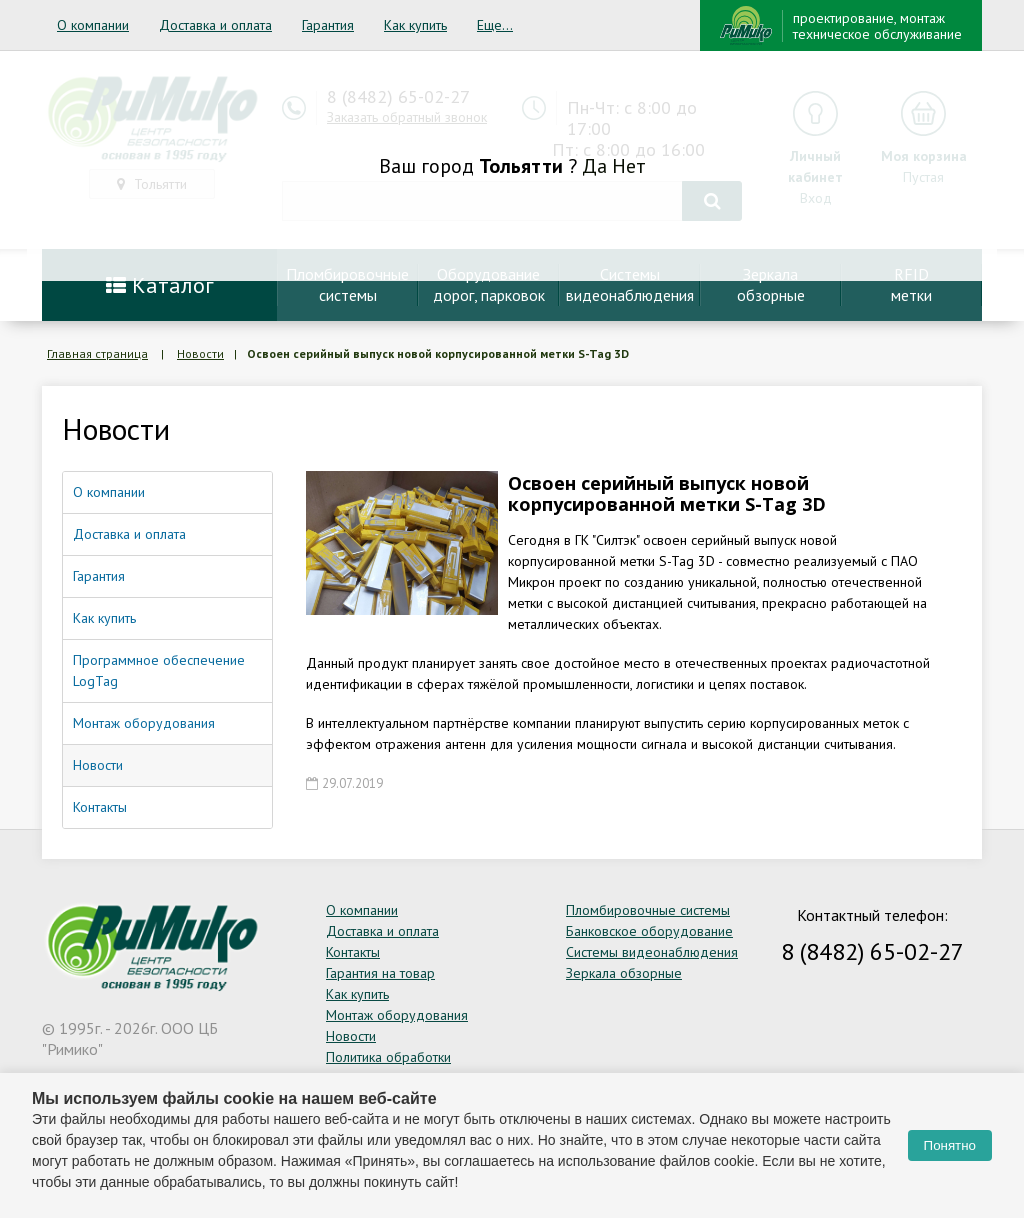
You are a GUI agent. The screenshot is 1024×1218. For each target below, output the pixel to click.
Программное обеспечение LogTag (159, 670)
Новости (200, 353)
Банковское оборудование (649, 931)
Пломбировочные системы (648, 910)
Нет (629, 166)
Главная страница (97, 353)
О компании (93, 25)
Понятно (950, 1145)
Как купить (415, 25)
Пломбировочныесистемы (347, 284)
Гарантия (328, 25)
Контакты (100, 807)
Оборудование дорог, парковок (489, 284)
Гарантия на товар (380, 973)
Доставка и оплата (215, 25)
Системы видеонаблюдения (652, 952)
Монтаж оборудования (144, 723)
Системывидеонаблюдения (630, 284)
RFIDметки (911, 284)
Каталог (160, 285)
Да (594, 166)
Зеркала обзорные (624, 973)
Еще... (495, 25)
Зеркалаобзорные (771, 284)
